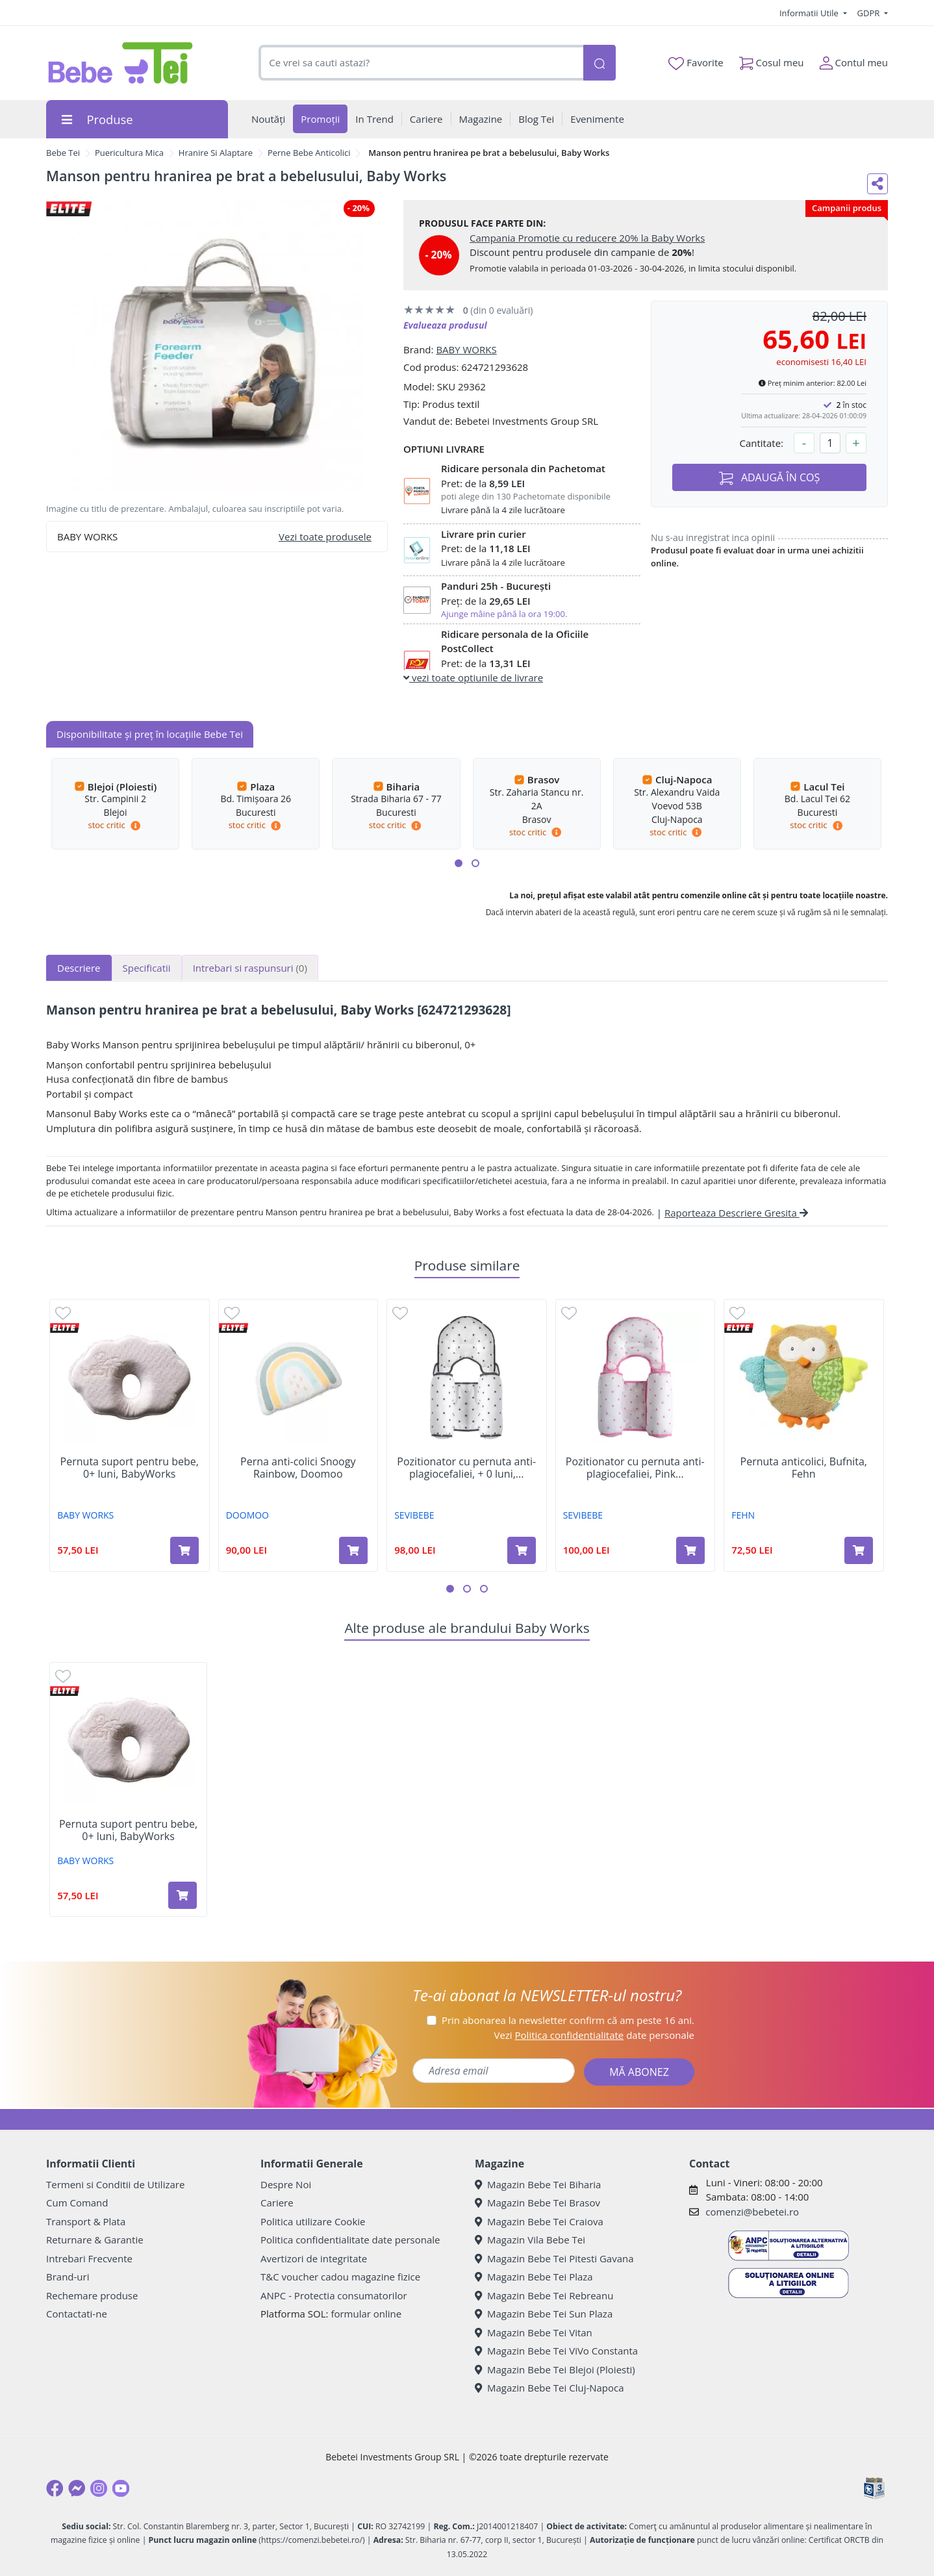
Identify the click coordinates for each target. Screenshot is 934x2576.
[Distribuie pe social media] (877, 183)
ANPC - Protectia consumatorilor (333, 2295)
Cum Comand (77, 2202)
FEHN (743, 1515)
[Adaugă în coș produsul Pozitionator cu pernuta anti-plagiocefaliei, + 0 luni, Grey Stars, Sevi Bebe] (521, 1550)
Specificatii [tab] (147, 967)
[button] (458, 863)
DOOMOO (247, 1515)
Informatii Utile (809, 13)
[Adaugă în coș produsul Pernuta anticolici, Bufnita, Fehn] (858, 1550)
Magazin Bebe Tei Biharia (538, 2184)
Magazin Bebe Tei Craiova (539, 2221)
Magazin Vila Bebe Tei (530, 2239)
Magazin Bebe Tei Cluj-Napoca (549, 2387)
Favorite (695, 63)
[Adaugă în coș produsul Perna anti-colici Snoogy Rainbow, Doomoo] (353, 1550)
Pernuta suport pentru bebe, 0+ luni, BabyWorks (129, 1468)
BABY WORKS (466, 349)
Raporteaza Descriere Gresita (736, 1212)
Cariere (277, 2202)
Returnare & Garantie (95, 2239)
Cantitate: (761, 442)
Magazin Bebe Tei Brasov (537, 2202)
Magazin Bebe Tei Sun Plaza (543, 2313)
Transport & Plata (85, 2221)
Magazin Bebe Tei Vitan (533, 2332)
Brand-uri (67, 2276)
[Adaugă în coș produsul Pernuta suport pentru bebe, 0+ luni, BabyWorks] (184, 1550)
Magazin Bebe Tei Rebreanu (544, 2295)
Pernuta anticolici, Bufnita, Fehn (803, 1468)
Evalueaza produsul (445, 325)
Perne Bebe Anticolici (309, 152)
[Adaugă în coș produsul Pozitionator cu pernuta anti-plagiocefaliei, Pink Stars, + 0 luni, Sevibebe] (690, 1550)
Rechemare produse (92, 2295)
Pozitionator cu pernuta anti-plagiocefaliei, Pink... (635, 1468)
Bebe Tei (63, 152)
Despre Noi (285, 2184)
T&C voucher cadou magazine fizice (340, 2276)
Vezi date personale (594, 2034)
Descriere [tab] (79, 967)
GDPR (869, 13)
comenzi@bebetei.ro (752, 2211)
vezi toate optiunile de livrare (473, 677)
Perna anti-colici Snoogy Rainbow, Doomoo (297, 1468)
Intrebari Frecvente (89, 2258)
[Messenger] (76, 2488)
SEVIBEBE (414, 1515)
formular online (366, 2313)
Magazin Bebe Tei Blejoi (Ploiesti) (555, 2369)
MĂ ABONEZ (639, 2072)
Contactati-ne (76, 2313)
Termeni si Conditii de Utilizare (115, 2184)
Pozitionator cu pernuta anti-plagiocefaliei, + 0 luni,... (466, 1468)
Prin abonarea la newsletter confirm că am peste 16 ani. (568, 2020)
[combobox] (421, 63)
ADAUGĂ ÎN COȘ (769, 477)
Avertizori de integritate (313, 2258)
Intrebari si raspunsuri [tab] (250, 967)
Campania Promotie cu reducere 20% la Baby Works (587, 237)
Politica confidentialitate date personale (350, 2239)
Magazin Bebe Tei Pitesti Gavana (554, 2258)
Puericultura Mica (129, 152)
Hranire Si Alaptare (216, 152)
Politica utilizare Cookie (312, 2221)
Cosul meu (771, 60)
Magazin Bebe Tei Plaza (534, 2276)
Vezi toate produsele (325, 536)
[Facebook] (54, 2488)
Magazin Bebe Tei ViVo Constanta (556, 2350)
